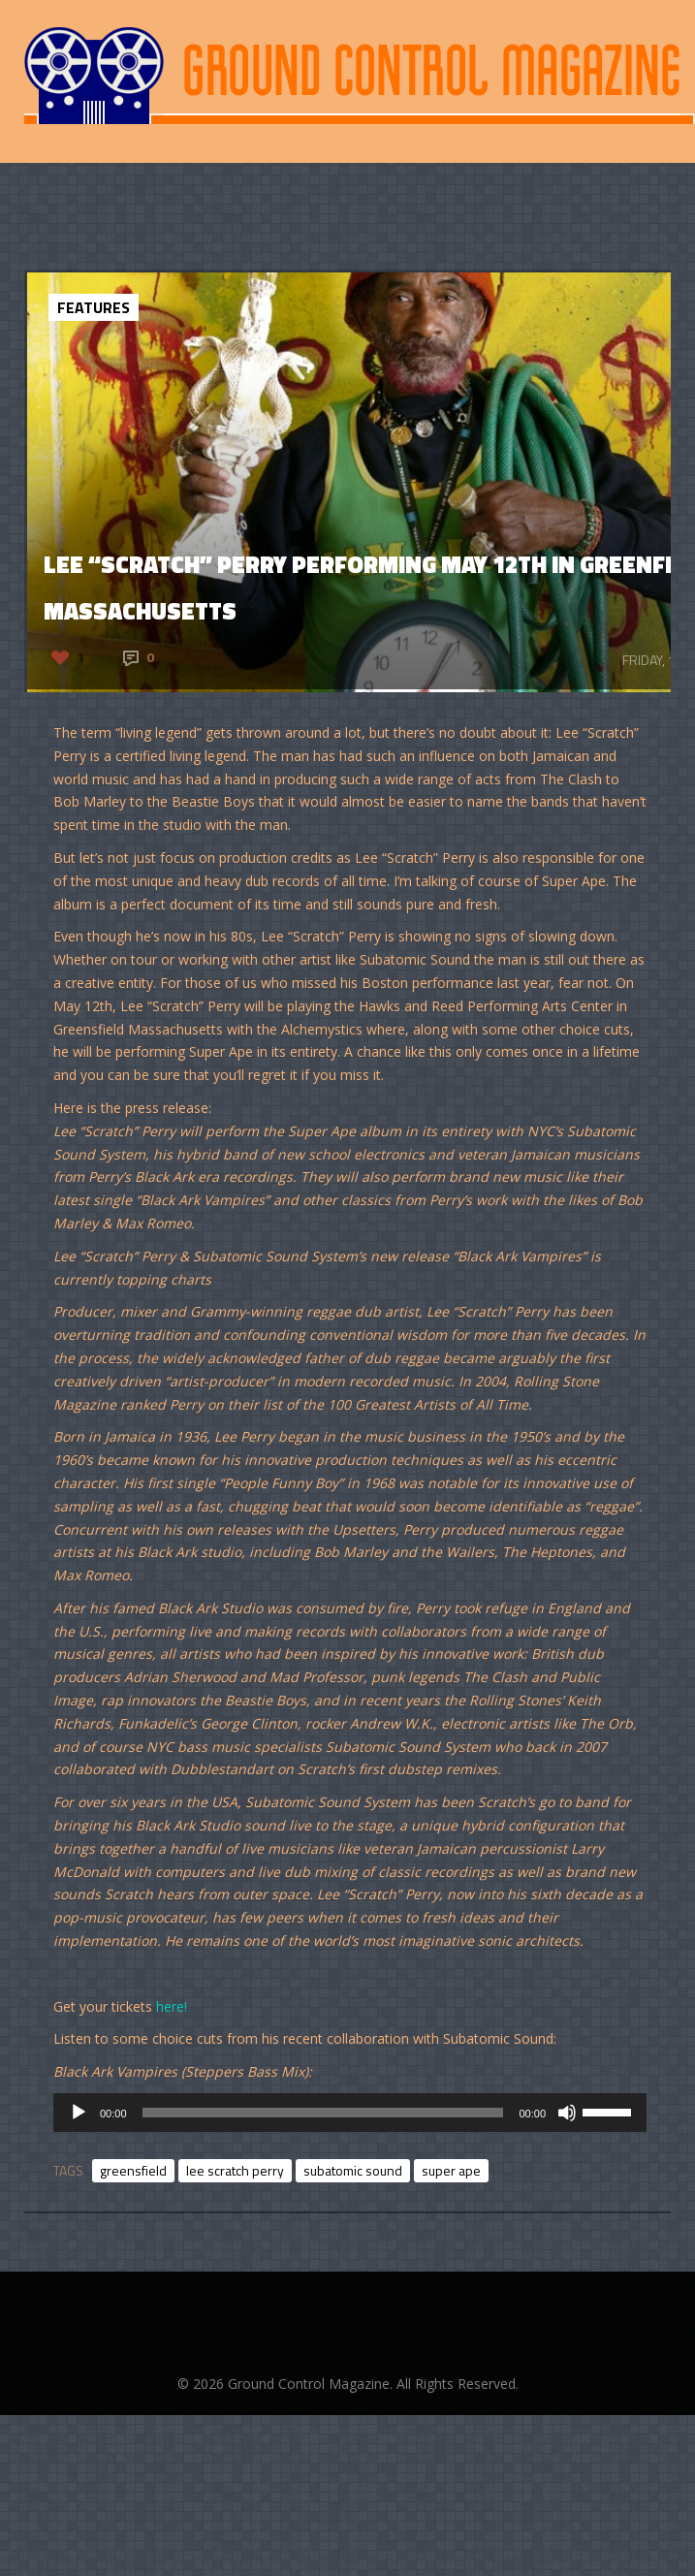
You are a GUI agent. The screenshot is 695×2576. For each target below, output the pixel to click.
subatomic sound (352, 2170)
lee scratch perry (235, 2170)
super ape (451, 2170)
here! (171, 2006)
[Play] (78, 2112)
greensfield (133, 2170)
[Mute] (567, 2112)
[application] (350, 2112)
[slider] (323, 2112)
